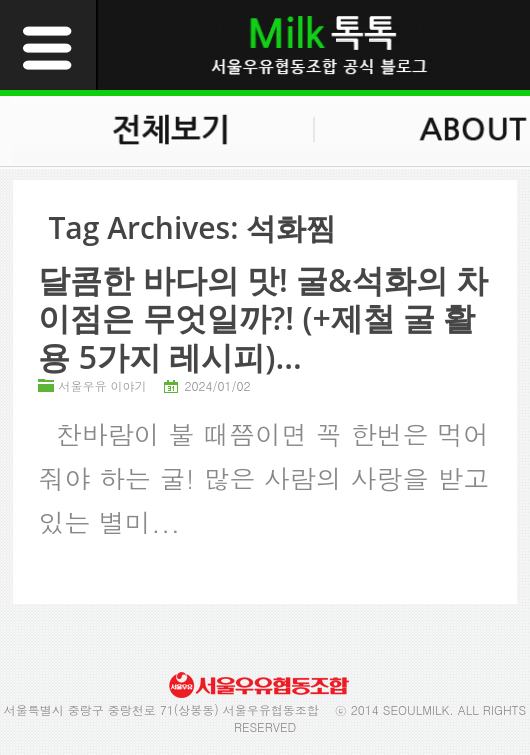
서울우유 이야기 (102, 385)
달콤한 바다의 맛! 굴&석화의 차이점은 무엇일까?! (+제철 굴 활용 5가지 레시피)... (263, 318)
